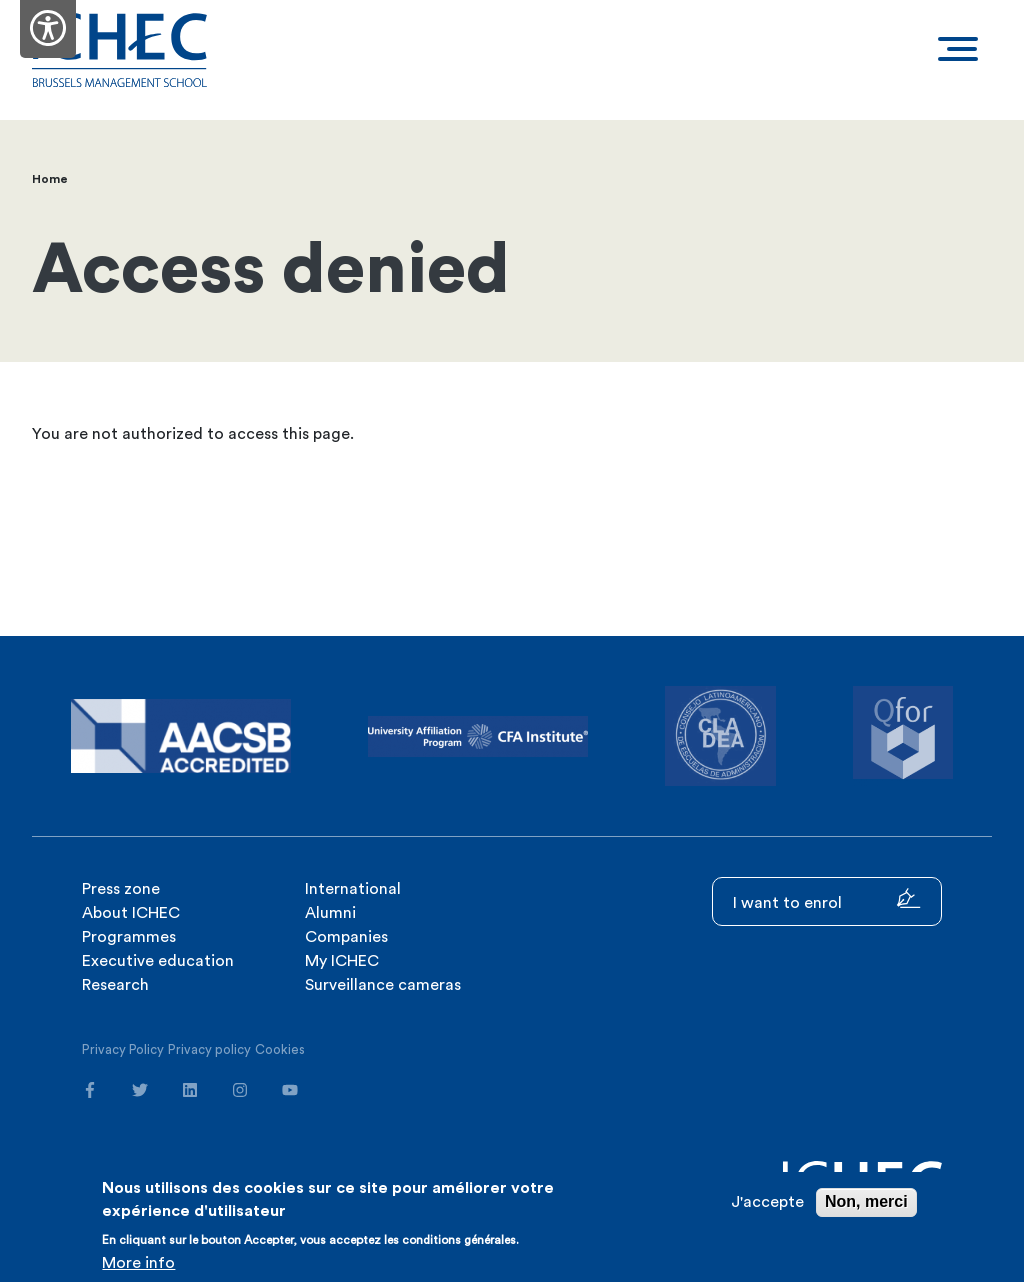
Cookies (280, 1049)
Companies (346, 937)
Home (50, 179)
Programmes (129, 937)
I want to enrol (827, 899)
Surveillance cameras (383, 985)
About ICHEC (131, 913)
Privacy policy (209, 1049)
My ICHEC (342, 961)
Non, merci (866, 1201)
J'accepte (767, 1202)
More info (138, 1263)
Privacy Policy (123, 1049)
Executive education (158, 961)
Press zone (121, 889)
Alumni (330, 913)
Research (115, 985)
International (353, 889)
